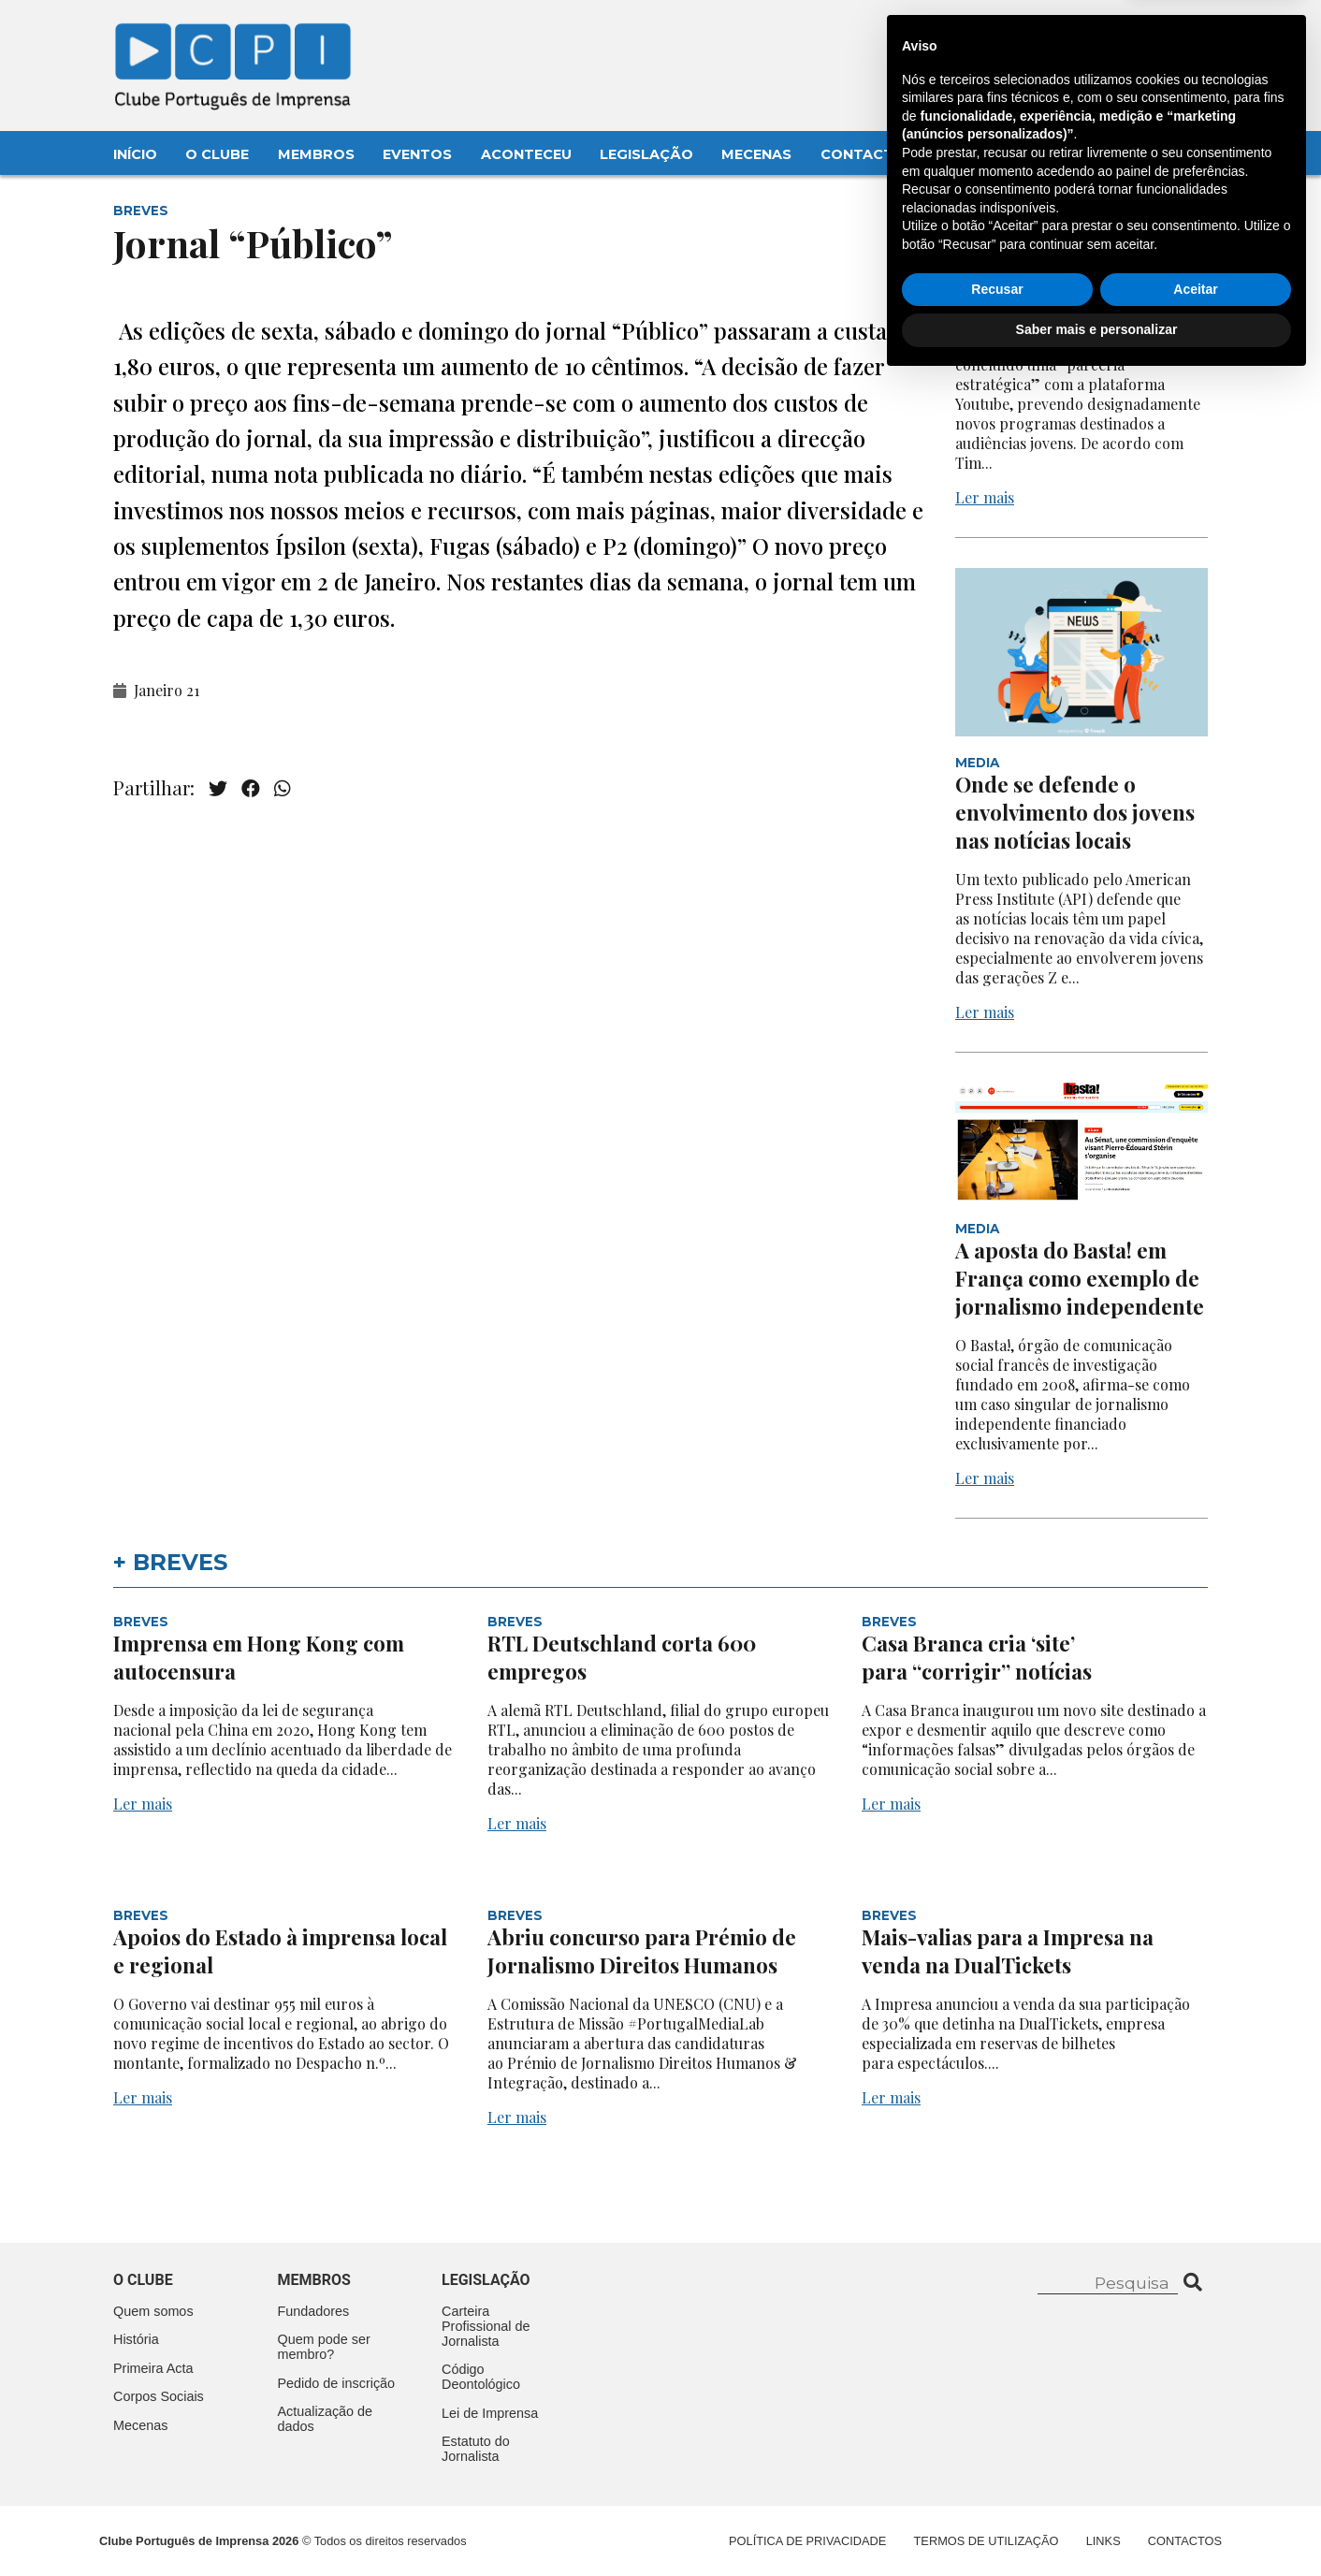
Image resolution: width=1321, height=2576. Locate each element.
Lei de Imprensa (490, 2413)
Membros (316, 154)
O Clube (217, 154)
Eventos (417, 154)
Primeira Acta (153, 2368)
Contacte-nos (1153, 34)
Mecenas (756, 154)
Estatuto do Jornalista (476, 2449)
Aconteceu (526, 154)
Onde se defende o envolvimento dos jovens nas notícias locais (1075, 812)
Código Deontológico (481, 2377)
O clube (143, 2280)
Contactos (867, 154)
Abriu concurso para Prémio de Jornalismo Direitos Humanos (641, 1951)
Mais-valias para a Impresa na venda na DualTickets (1008, 1951)
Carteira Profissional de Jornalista (486, 2326)
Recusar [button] (997, 2484)
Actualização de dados (325, 2419)
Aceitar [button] (1195, 2484)
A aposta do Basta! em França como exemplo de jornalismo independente (1079, 1278)
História (136, 2339)
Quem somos (153, 2311)
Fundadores (314, 2311)
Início (135, 154)
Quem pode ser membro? (324, 2347)
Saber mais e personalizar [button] (1097, 2524)
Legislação (646, 154)
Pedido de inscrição (337, 2383)
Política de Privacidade (807, 2541)
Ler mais (984, 497)
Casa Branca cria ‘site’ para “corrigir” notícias (979, 1657)
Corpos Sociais (158, 2396)
